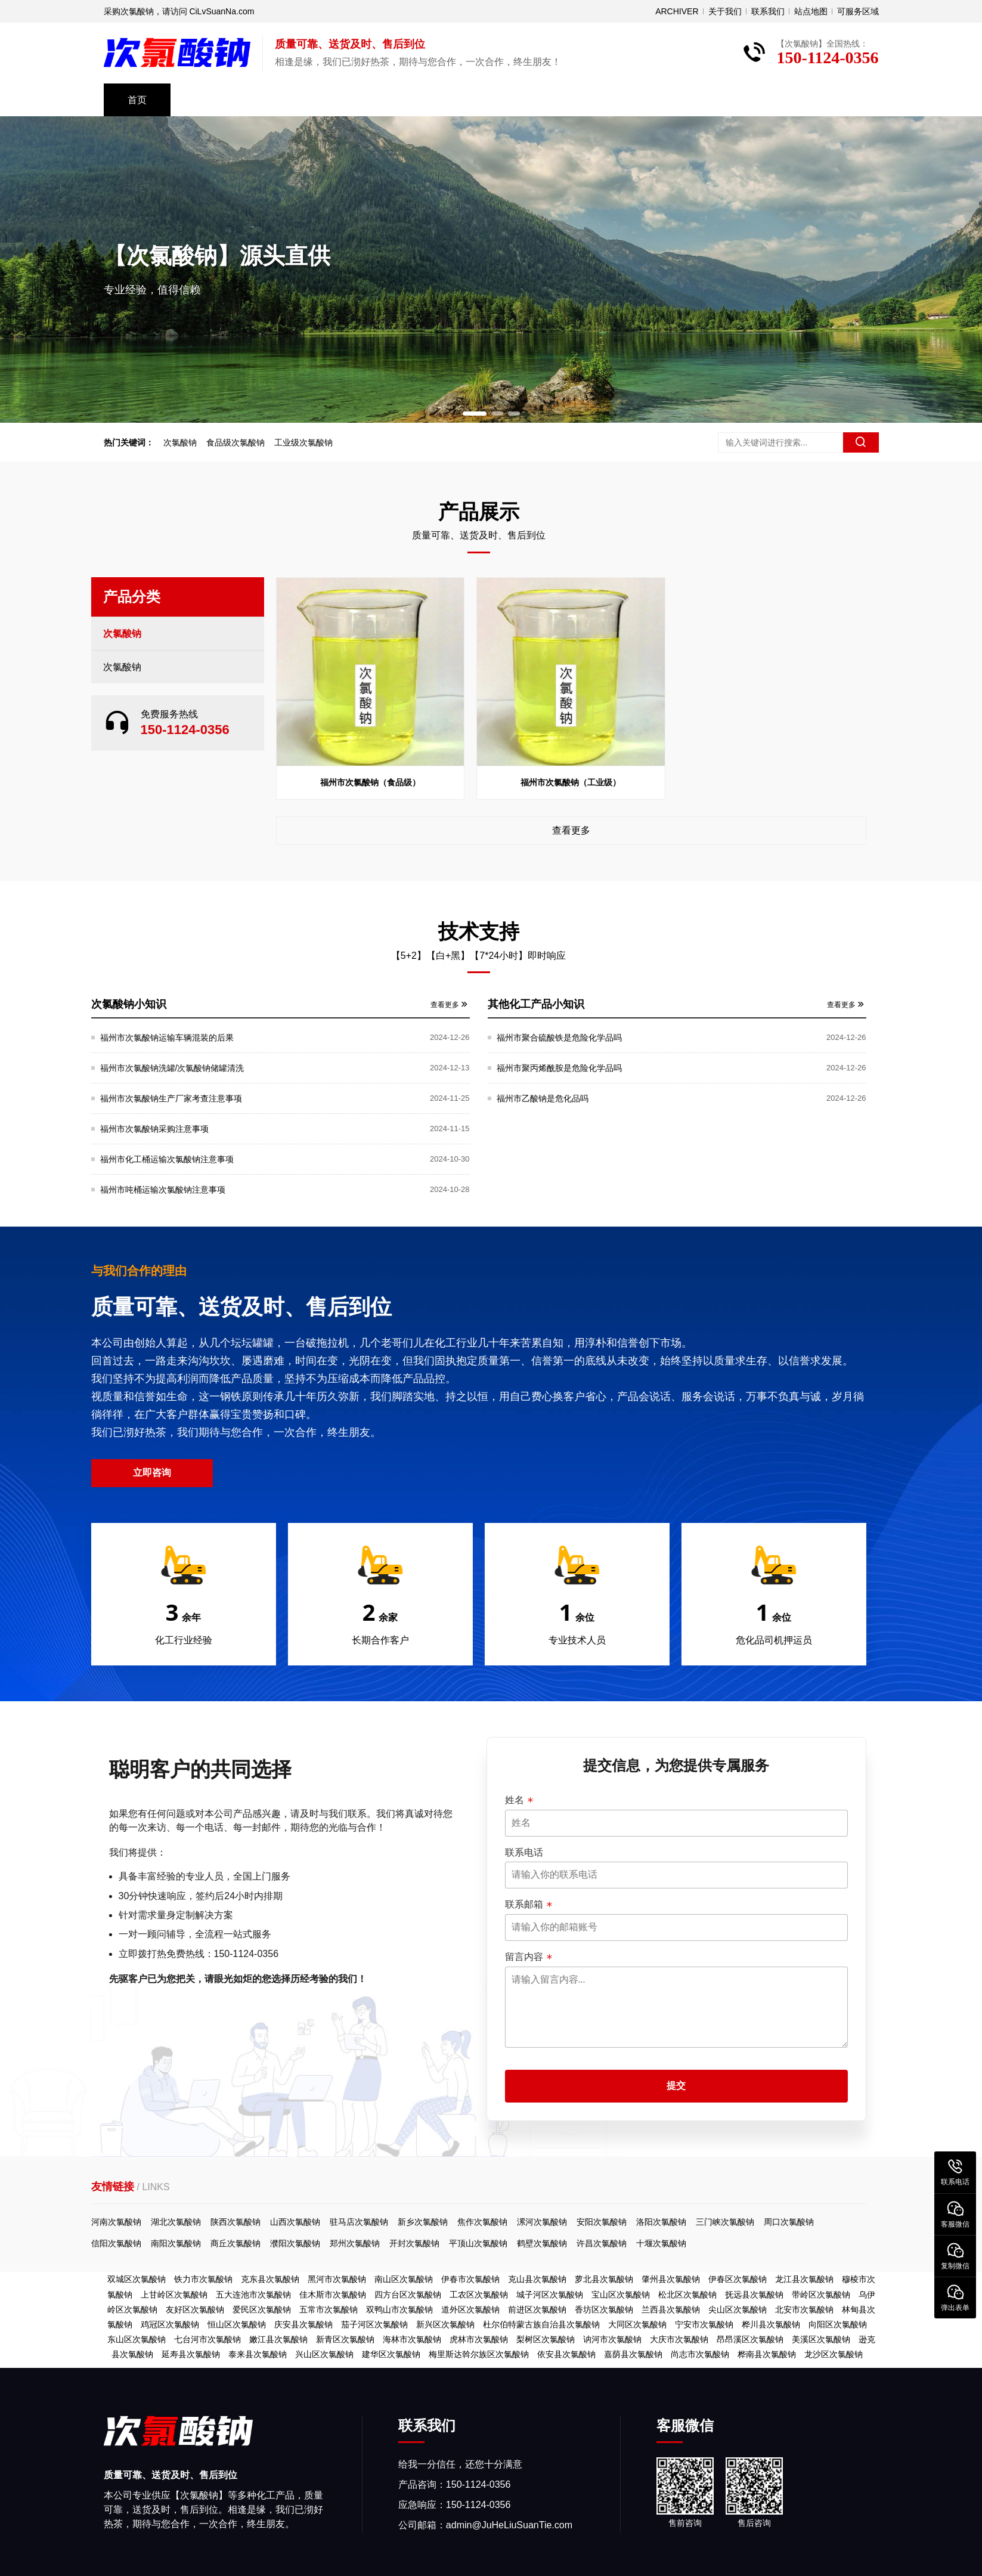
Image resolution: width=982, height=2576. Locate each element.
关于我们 (725, 11)
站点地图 (811, 11)
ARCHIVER (676, 11)
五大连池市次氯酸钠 (253, 2294)
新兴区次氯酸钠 (445, 2324)
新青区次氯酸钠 (345, 2339)
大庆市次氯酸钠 (679, 2339)
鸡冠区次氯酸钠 (170, 2324)
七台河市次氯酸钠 (207, 2339)
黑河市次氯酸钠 (337, 2279)
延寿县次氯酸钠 (191, 2354)
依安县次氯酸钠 (566, 2354)
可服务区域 (858, 11)
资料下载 (471, 100)
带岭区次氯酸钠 (821, 2294)
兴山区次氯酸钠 (324, 2354)
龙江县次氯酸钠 (804, 2279)
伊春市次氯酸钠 (470, 2279)
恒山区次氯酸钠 (236, 2324)
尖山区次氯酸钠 (737, 2309)
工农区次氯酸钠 (479, 2294)
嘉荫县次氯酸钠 (633, 2354)
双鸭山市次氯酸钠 (399, 2309)
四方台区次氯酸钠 (407, 2294)
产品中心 (213, 100)
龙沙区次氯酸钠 (833, 2354)
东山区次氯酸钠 (136, 2339)
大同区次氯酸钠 (637, 2324)
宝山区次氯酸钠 (620, 2294)
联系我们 (768, 11)
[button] (475, 413)
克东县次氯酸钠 (270, 2279)
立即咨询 (914, 1472)
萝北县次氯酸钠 (604, 2279)
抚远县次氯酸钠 (754, 2294)
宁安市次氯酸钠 (704, 2324)
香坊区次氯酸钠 (604, 2309)
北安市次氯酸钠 (804, 2309)
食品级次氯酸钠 (240, 442)
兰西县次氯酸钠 (671, 2309)
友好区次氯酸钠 (195, 2309)
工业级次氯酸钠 (308, 442)
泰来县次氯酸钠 (257, 2354)
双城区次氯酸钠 (136, 2279)
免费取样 (729, 100)
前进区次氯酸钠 (537, 2309)
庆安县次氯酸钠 (303, 2324)
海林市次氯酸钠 (412, 2339)
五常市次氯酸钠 (328, 2309)
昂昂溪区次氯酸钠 (750, 2339)
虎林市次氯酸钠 (479, 2339)
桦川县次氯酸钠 (771, 2324)
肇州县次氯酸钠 (671, 2279)
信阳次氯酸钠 (878, 2243)
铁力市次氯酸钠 (203, 2279)
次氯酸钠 (185, 442)
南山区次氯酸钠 (403, 2279)
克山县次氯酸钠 (537, 2279)
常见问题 (557, 100)
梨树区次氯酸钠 (545, 2339)
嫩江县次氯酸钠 (278, 2339)
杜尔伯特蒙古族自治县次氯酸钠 (541, 2324)
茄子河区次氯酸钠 (374, 2324)
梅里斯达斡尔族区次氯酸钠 (479, 2354)
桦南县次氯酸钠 (767, 2354)
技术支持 (385, 100)
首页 (137, 100)
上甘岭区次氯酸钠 (174, 2294)
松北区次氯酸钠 (687, 2294)
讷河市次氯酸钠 (612, 2339)
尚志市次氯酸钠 (700, 2354)
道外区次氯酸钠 (470, 2309)
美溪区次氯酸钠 (821, 2339)
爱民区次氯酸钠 (262, 2309)
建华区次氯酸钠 (391, 2354)
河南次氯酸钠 (878, 2222)
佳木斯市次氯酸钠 (332, 2294)
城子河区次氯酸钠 (549, 2294)
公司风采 (299, 100)
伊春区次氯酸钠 (737, 2279)
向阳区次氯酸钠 (837, 2324)
